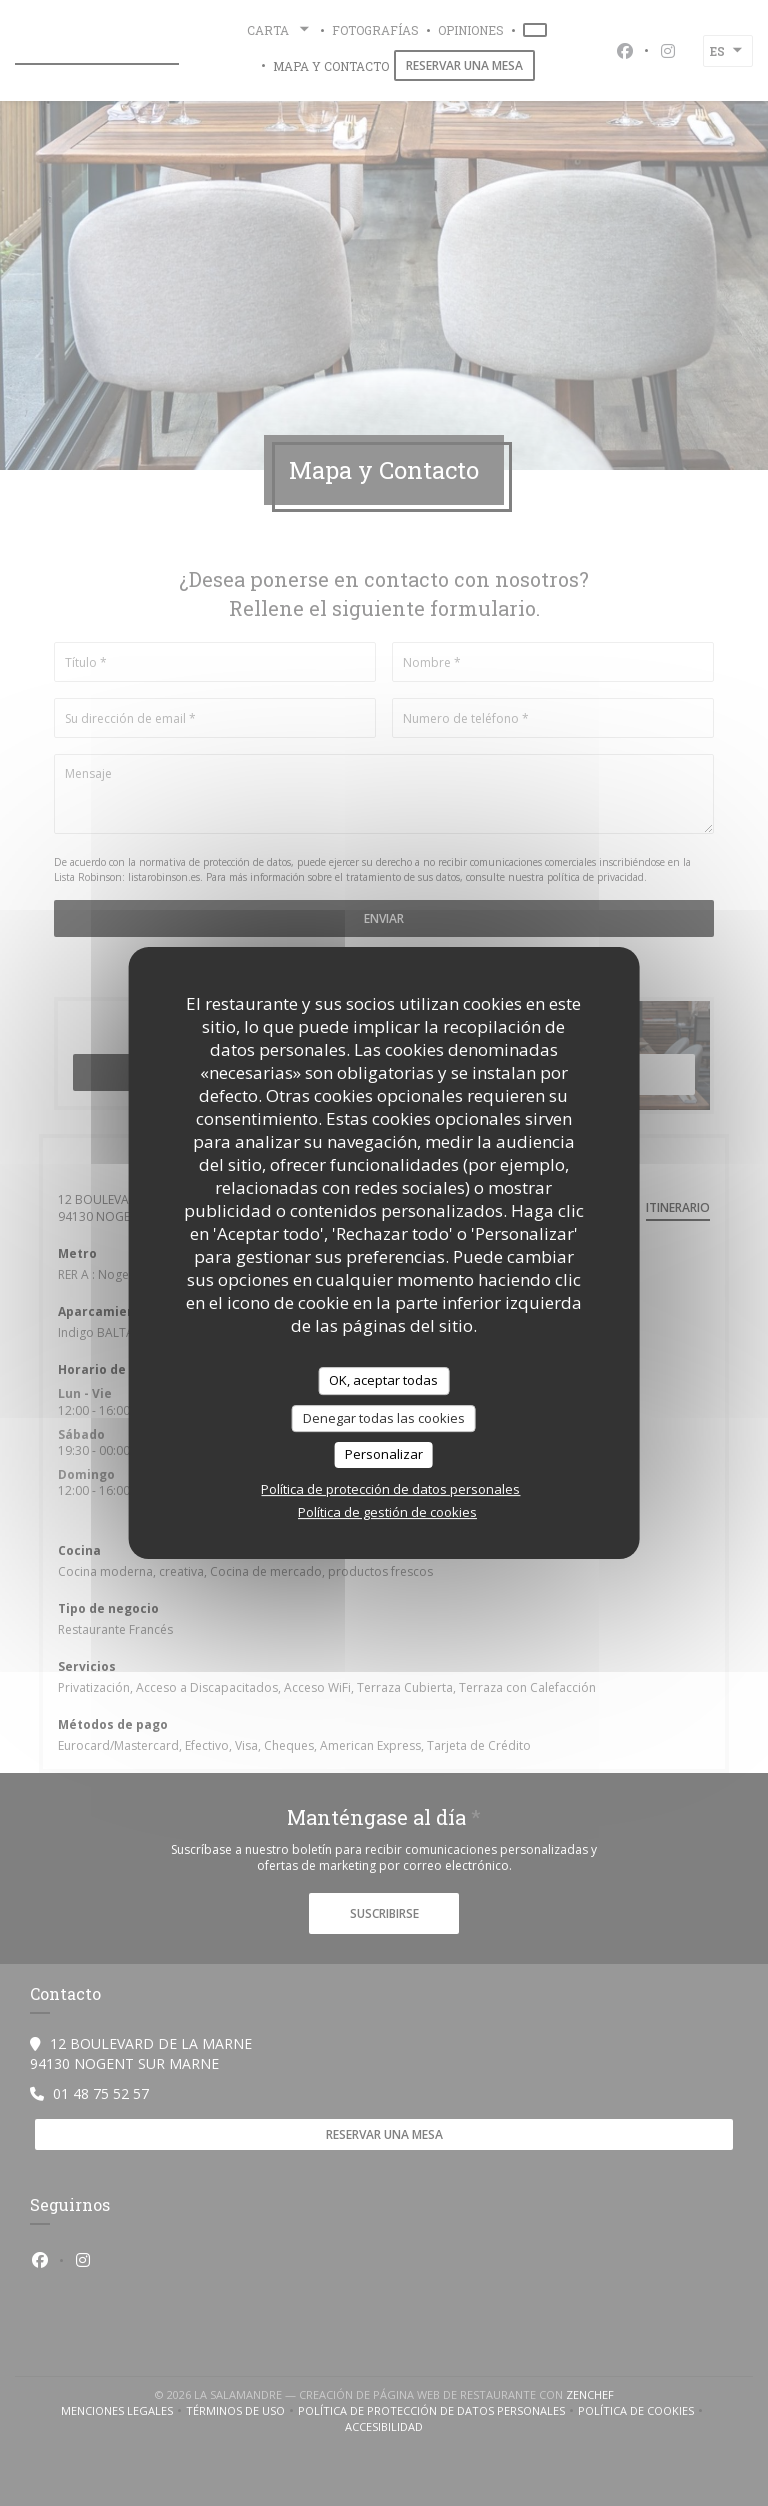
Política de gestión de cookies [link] (387, 1512)
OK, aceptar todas (383, 1380)
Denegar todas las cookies (384, 1418)
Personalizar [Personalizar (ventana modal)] (384, 1454)
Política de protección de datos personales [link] (390, 1489)
